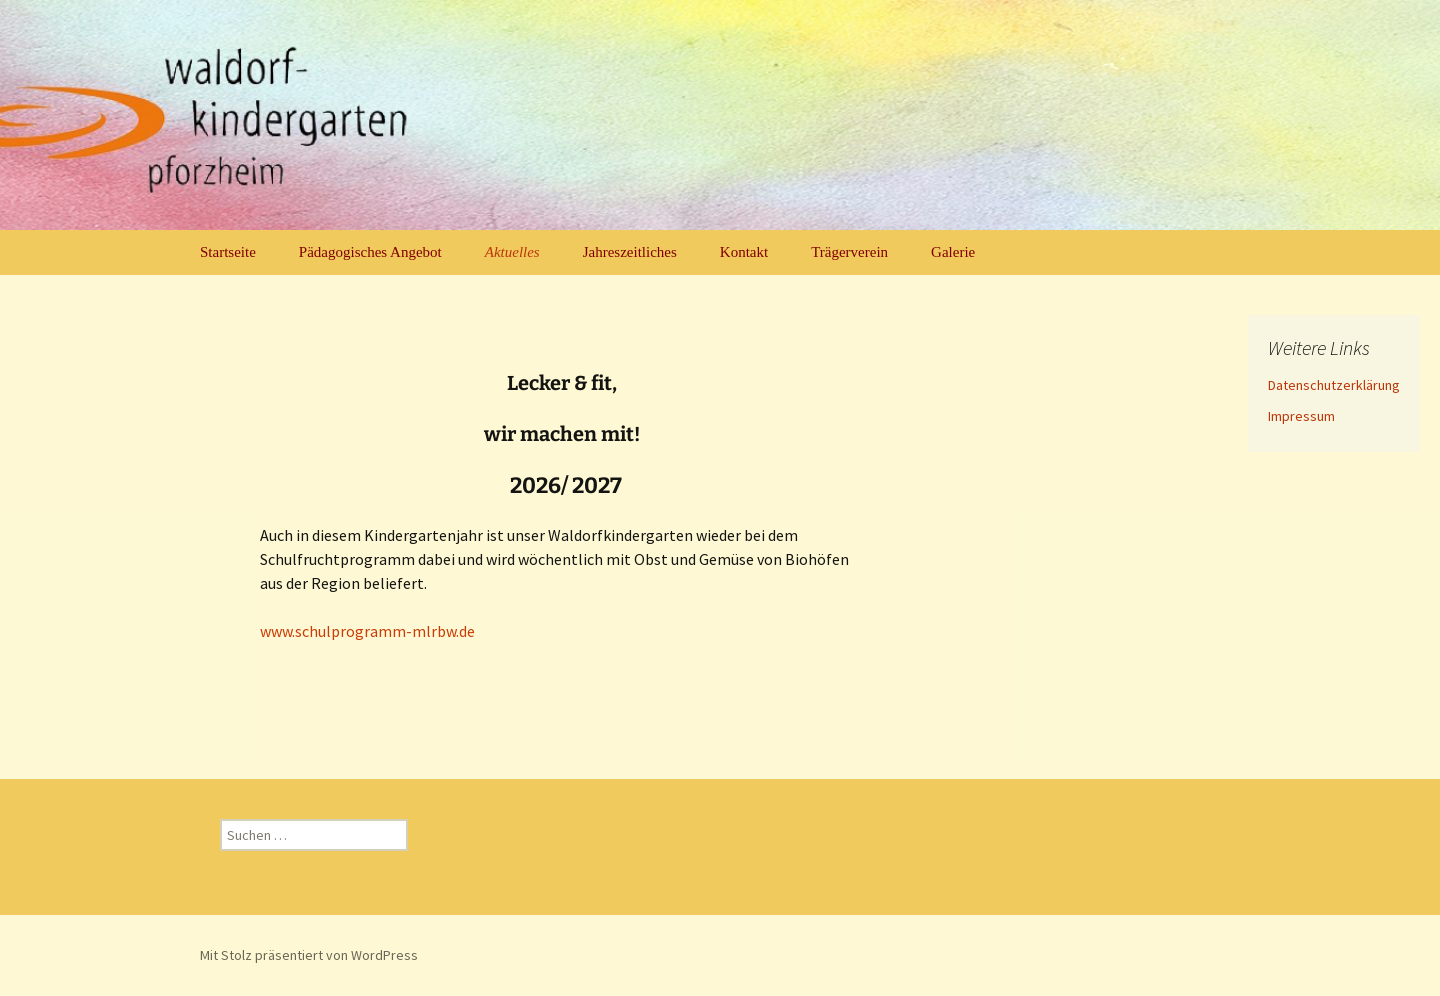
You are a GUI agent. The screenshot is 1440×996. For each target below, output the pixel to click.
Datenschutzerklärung (1334, 385)
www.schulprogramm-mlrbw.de (367, 631)
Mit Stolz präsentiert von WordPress (309, 955)
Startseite (228, 252)
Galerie (953, 252)
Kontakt (744, 252)
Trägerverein (849, 252)
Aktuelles (512, 252)
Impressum (1301, 416)
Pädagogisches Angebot (370, 252)
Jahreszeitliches (630, 252)
